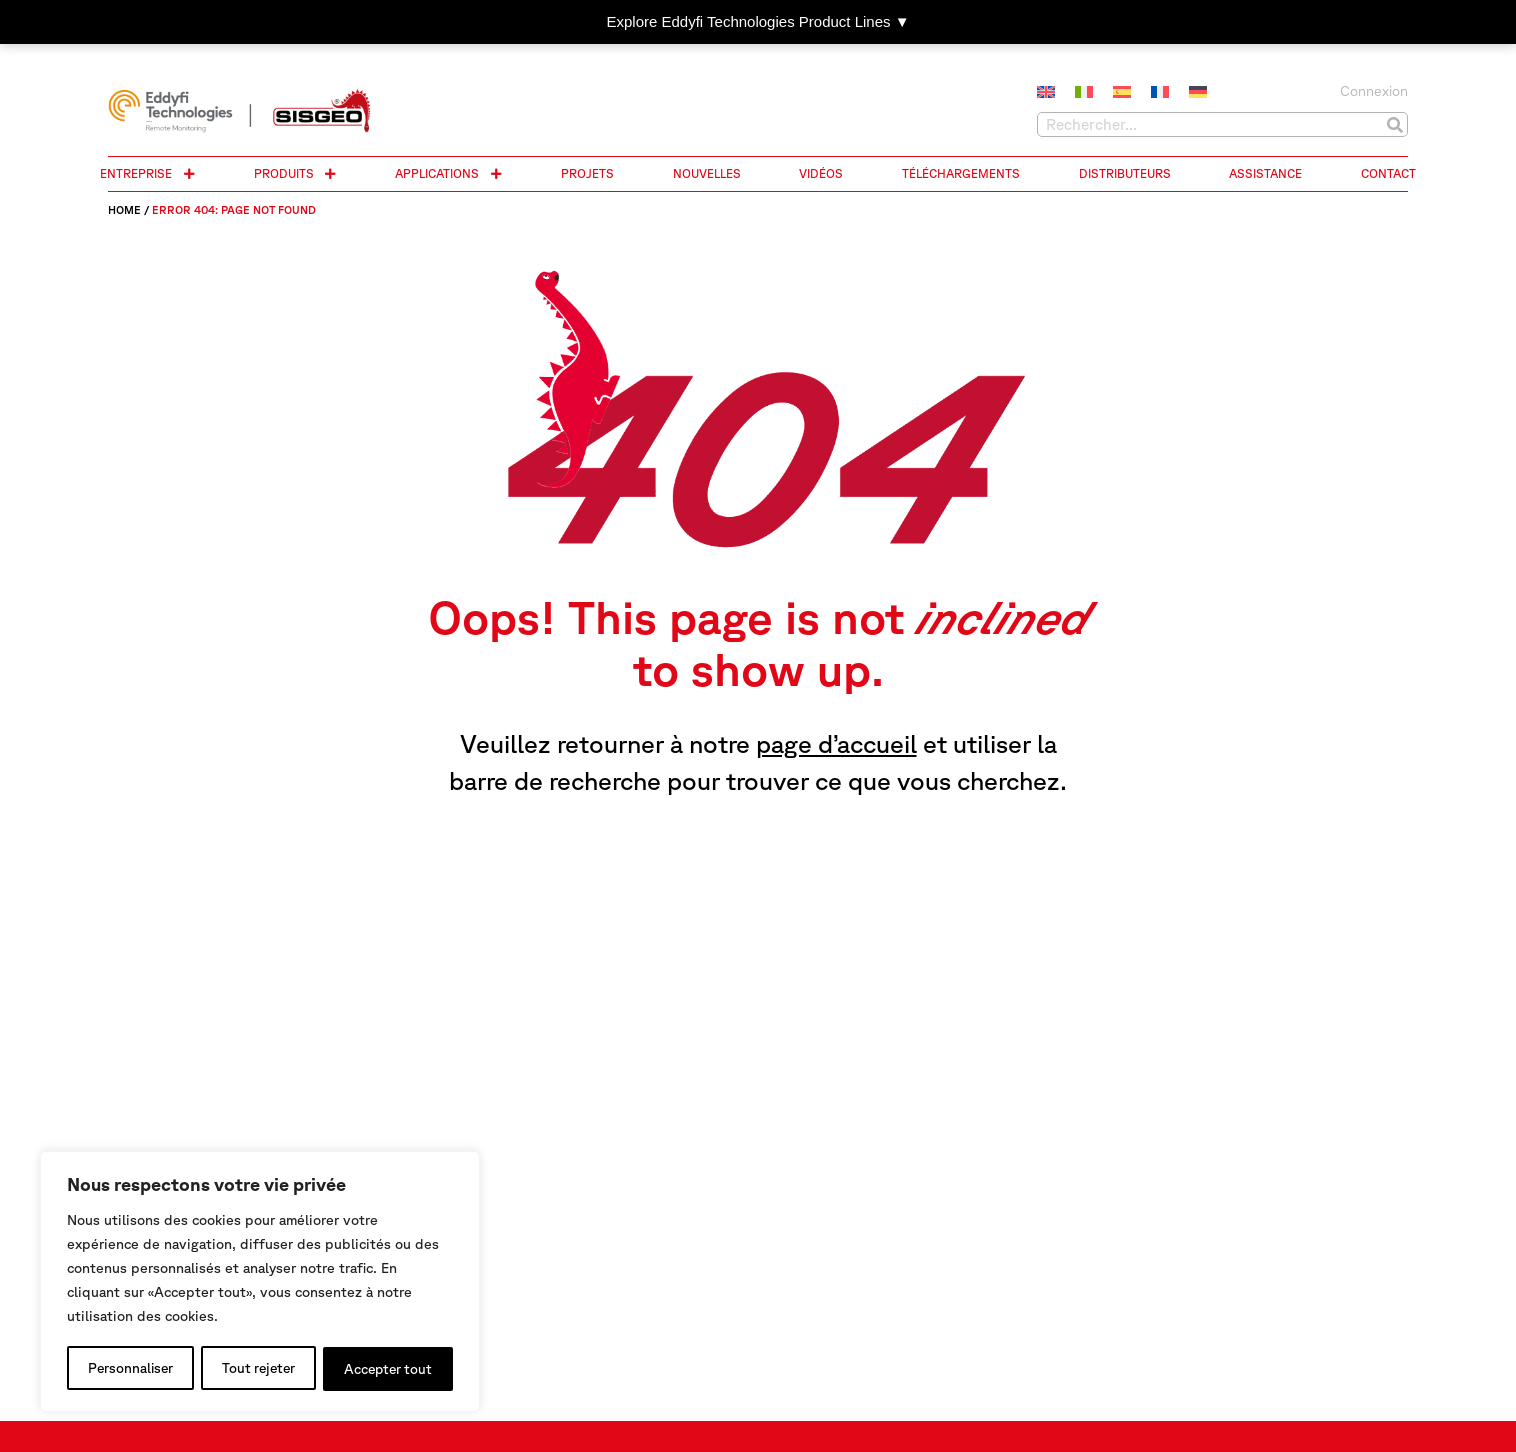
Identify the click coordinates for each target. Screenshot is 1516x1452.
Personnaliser (130, 1369)
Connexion (1374, 91)
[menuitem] (1046, 93)
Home (124, 209)
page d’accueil (836, 743)
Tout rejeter (258, 1369)
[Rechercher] (1394, 124)
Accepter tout (388, 1369)
